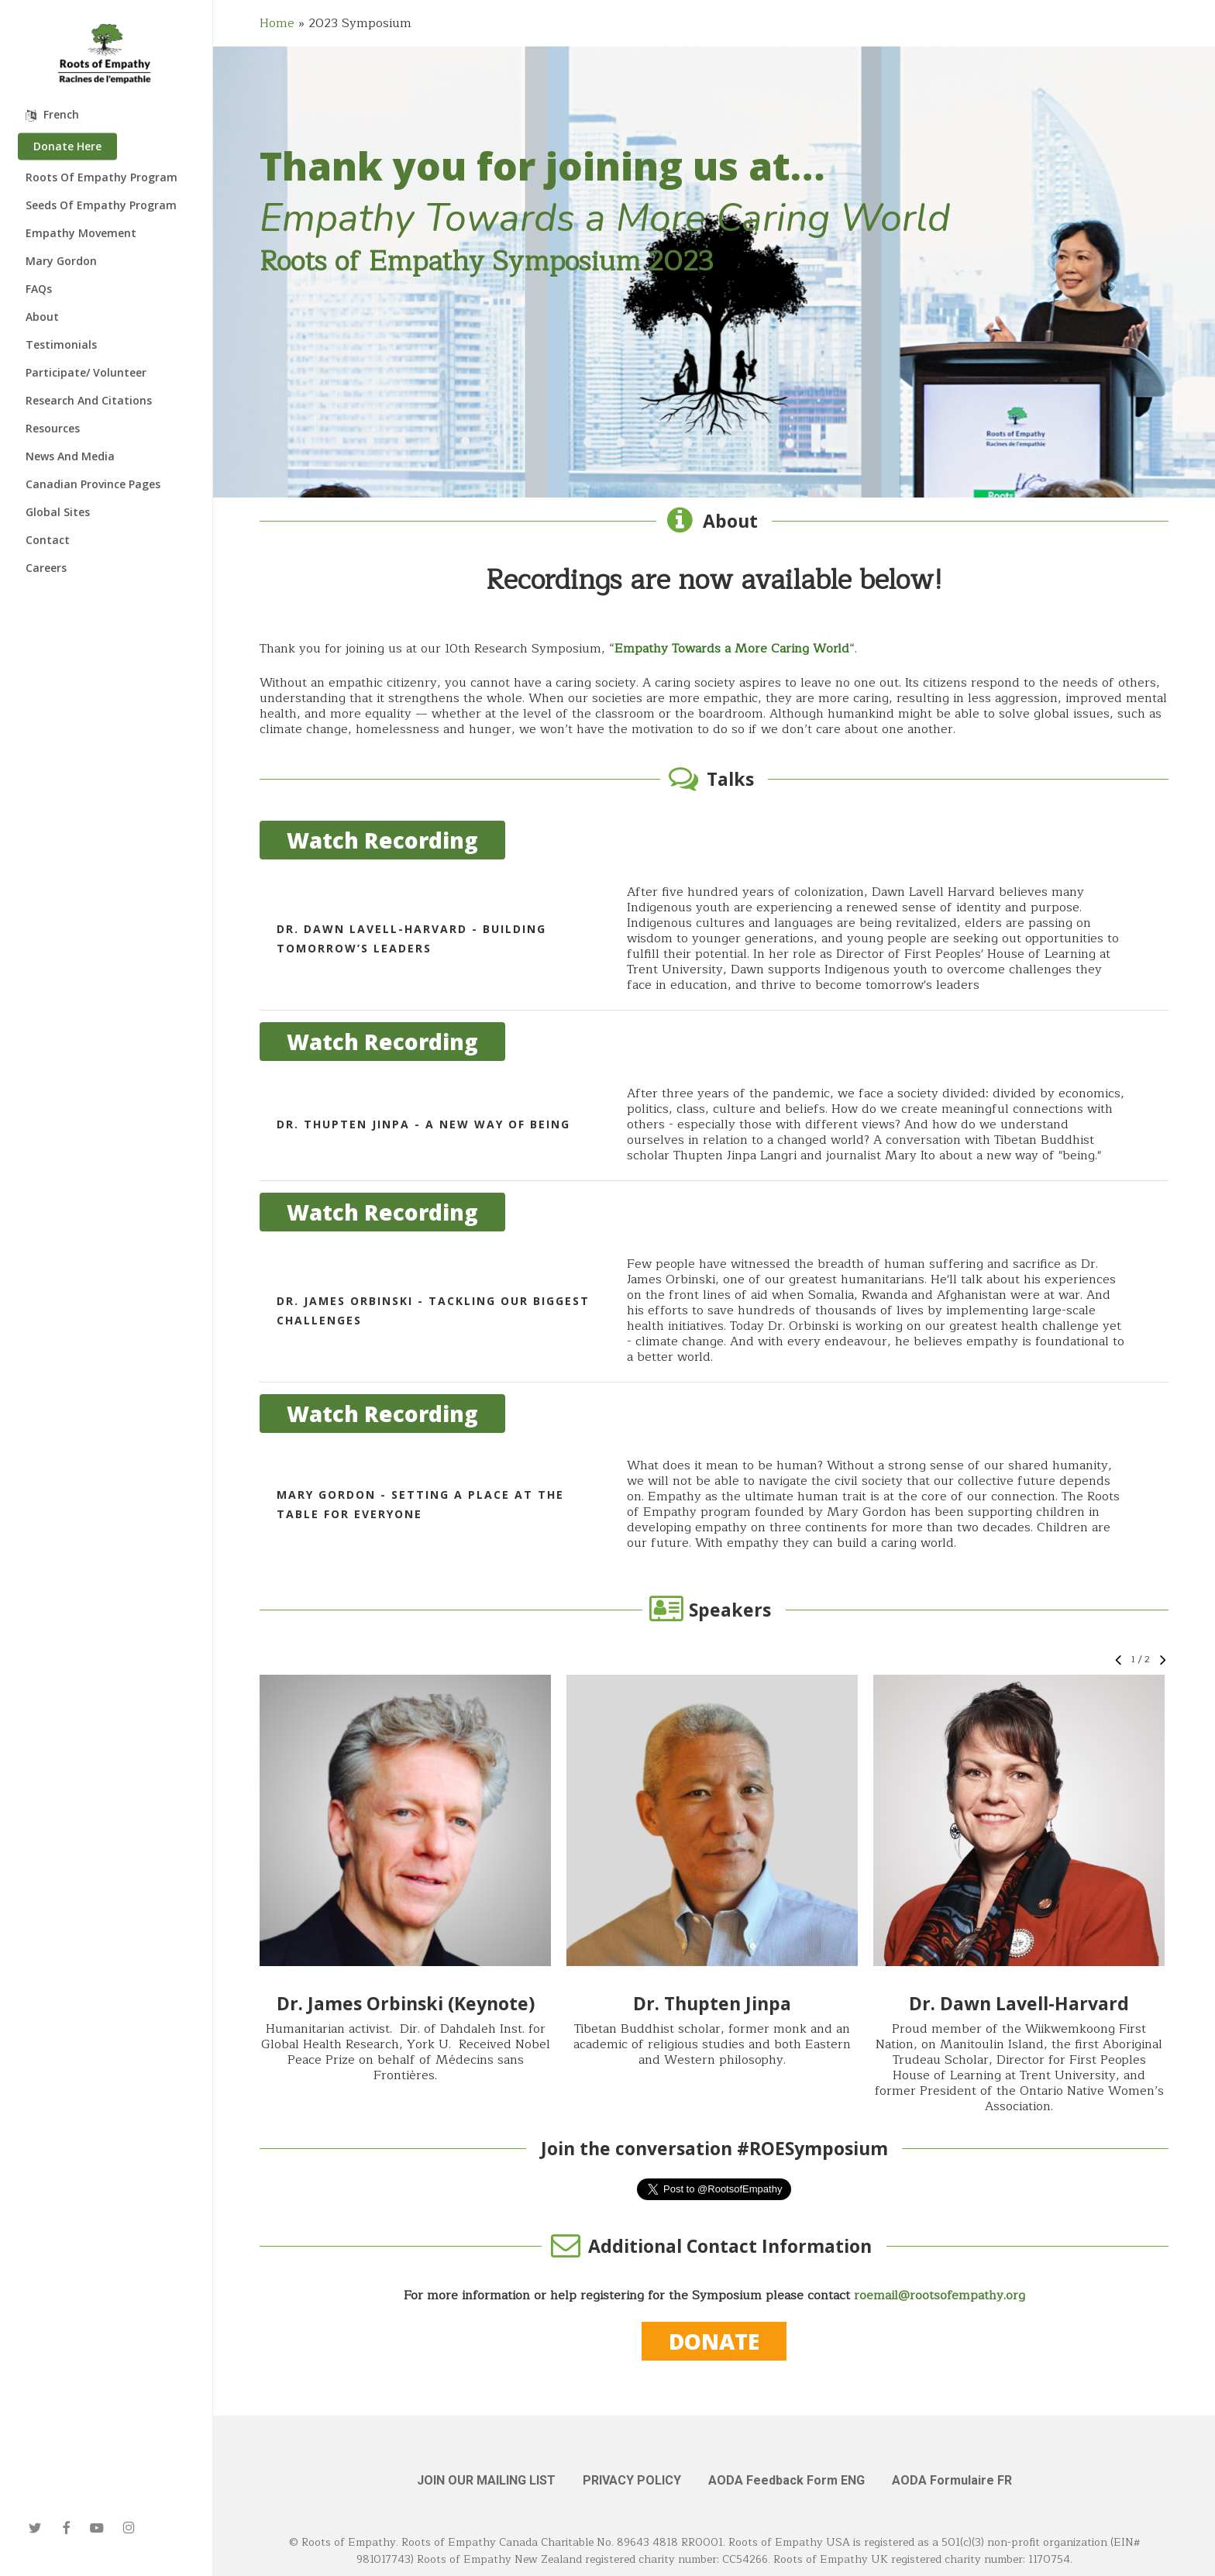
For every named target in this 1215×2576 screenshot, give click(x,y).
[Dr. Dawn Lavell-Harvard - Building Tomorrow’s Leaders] (714, 938)
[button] (405, 1820)
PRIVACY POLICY (632, 2480)
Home (277, 23)
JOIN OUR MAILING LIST (486, 2480)
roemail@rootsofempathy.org (939, 2295)
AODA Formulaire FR (952, 2480)
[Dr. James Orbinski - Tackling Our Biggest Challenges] (714, 1310)
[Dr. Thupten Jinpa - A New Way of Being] (714, 1124)
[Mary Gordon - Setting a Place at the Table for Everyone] (714, 1504)
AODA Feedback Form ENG (786, 2480)
